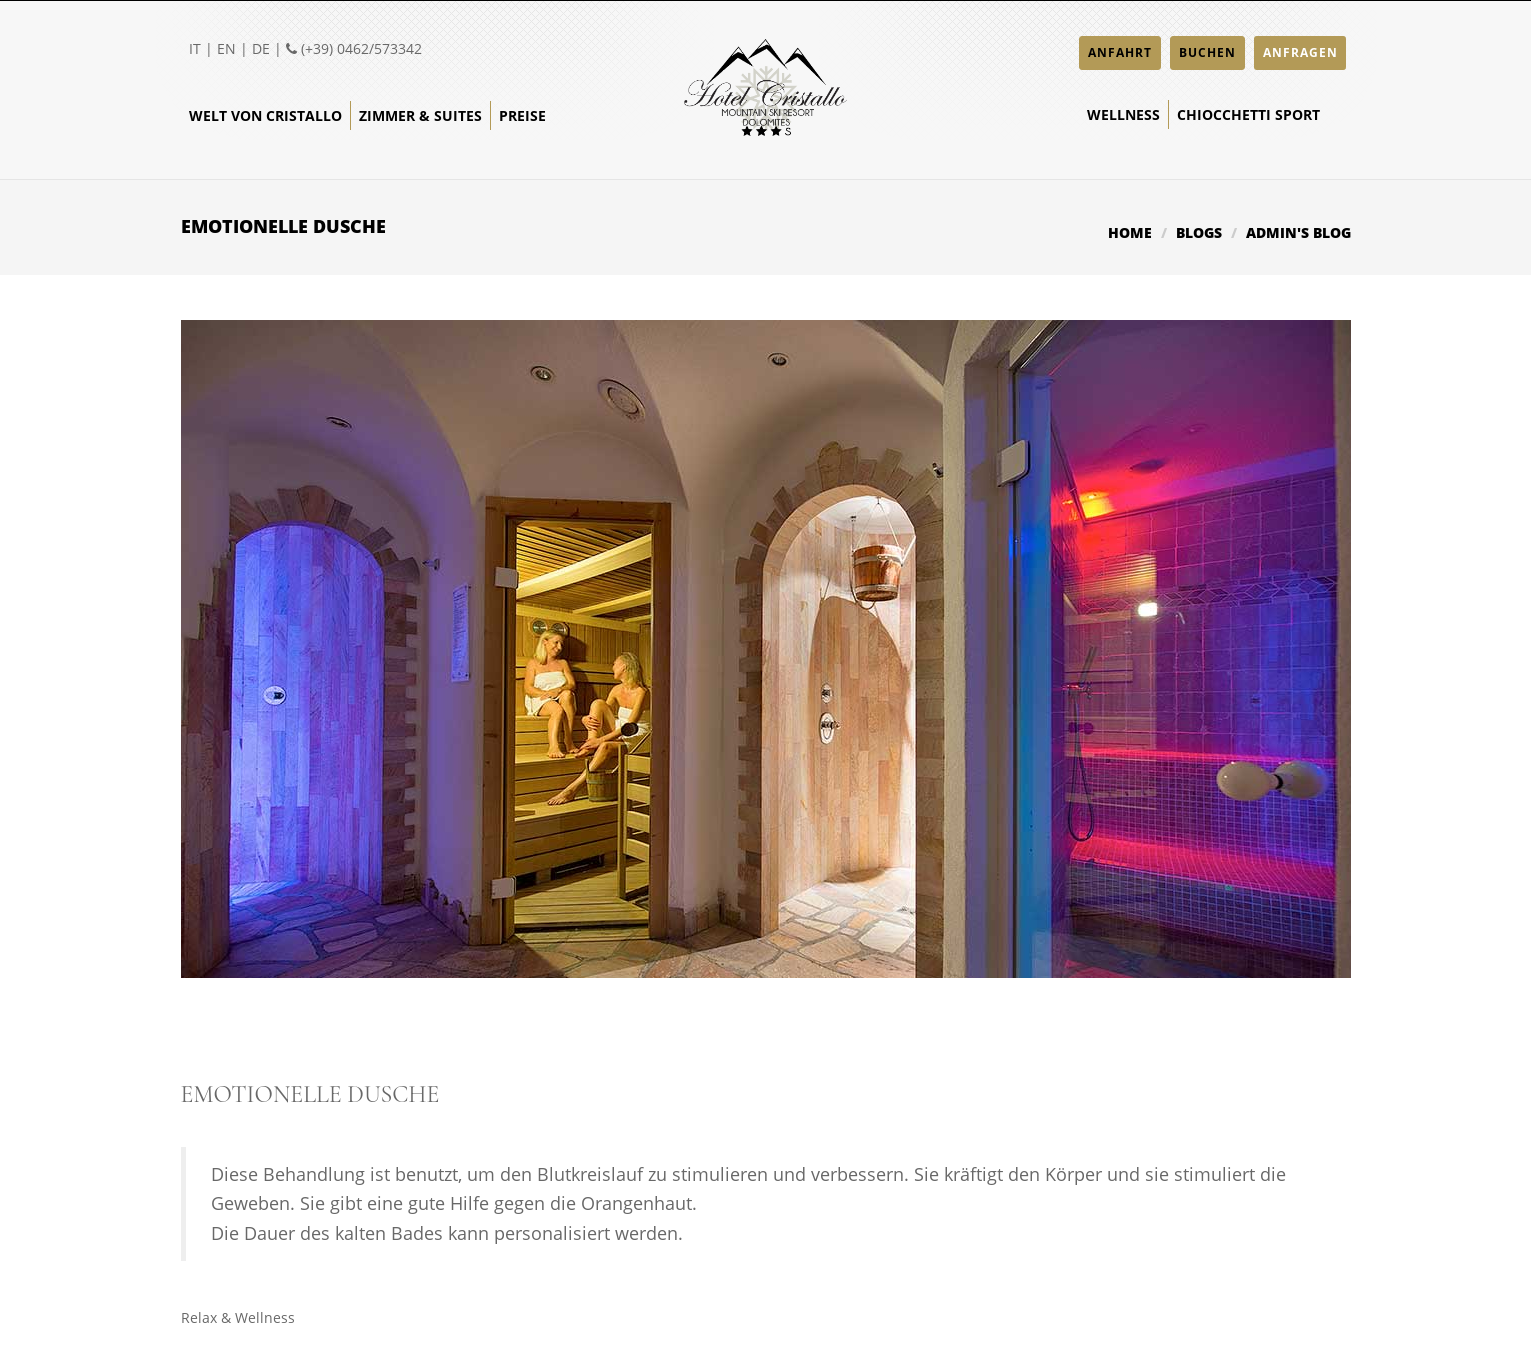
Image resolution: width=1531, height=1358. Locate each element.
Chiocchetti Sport (1248, 114)
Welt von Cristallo (265, 115)
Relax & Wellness (238, 1317)
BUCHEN (1207, 52)
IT (195, 48)
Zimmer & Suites (420, 115)
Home (1130, 232)
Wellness (1123, 114)
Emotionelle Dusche (310, 1094)
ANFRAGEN (1300, 52)
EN (226, 48)
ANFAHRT (1120, 52)
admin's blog (1298, 232)
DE (261, 48)
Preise (522, 115)
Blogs (1199, 232)
